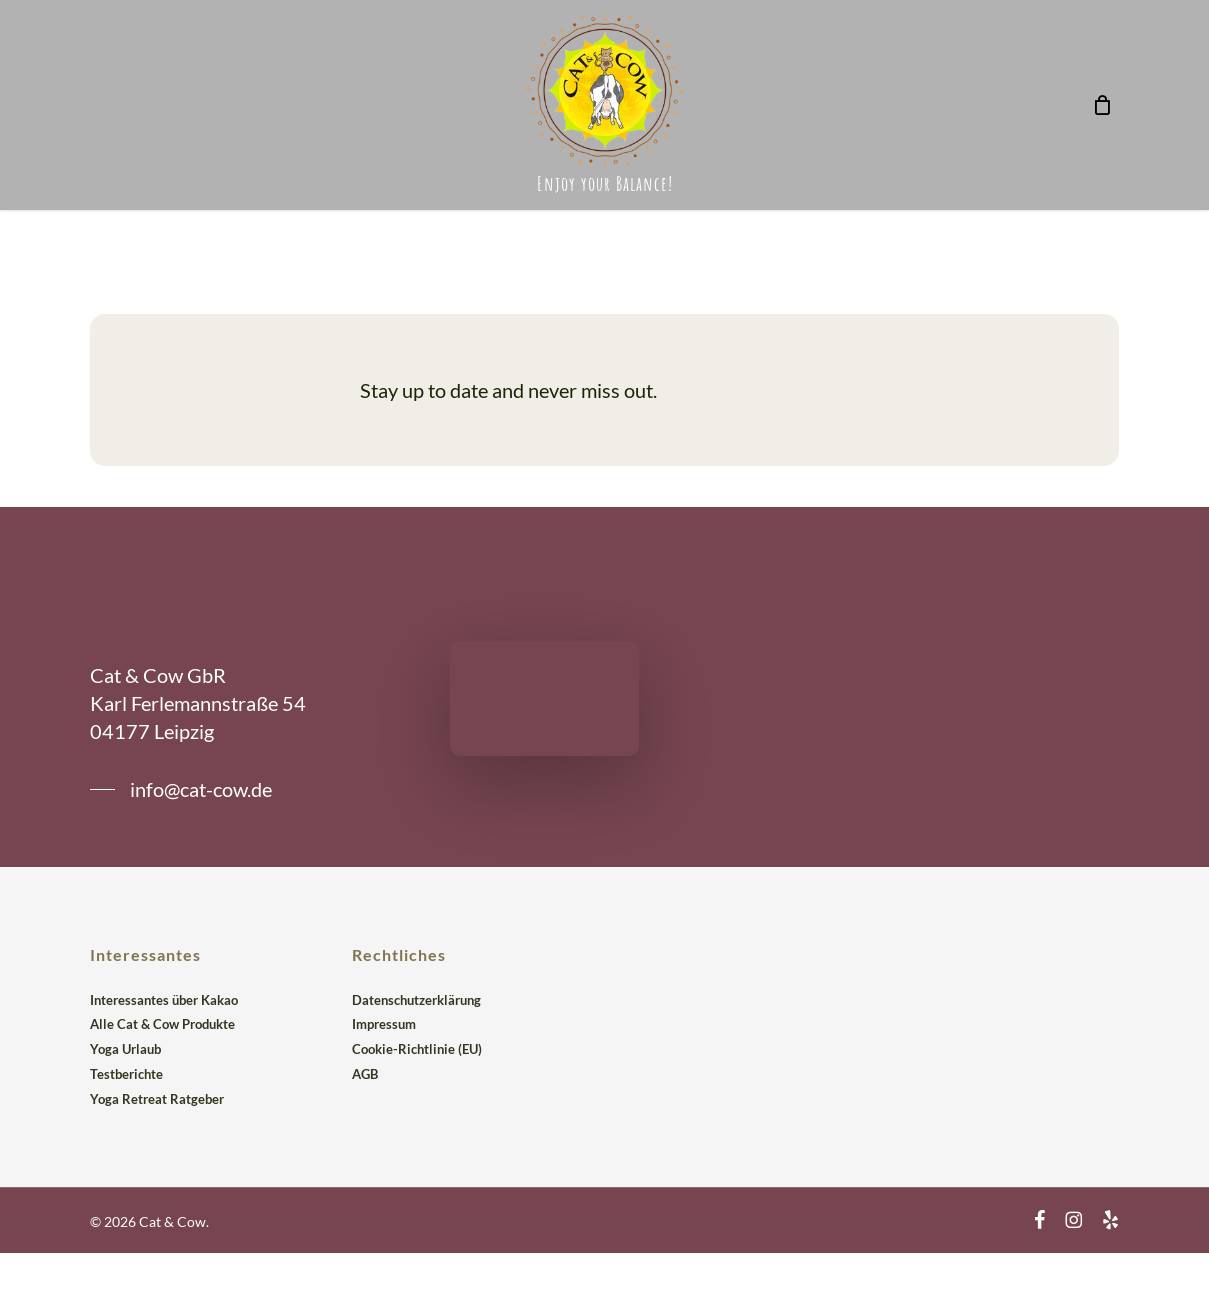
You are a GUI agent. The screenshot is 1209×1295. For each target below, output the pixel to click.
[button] (181, 789)
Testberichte (126, 1074)
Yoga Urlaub (125, 1049)
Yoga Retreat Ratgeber (157, 1099)
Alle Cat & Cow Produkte (162, 1024)
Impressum (384, 1024)
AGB (365, 1074)
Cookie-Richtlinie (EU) (417, 1049)
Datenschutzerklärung (416, 1000)
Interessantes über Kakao (164, 1000)
